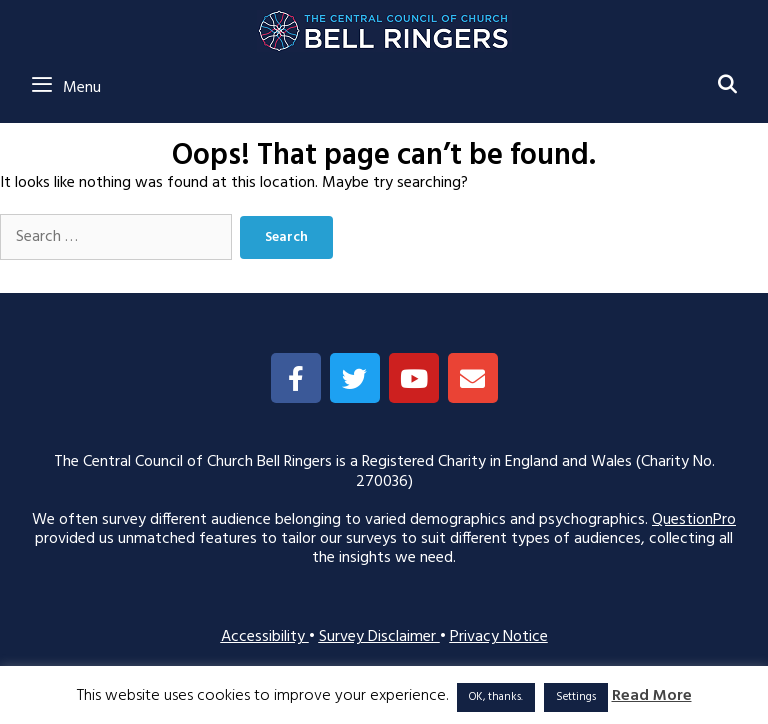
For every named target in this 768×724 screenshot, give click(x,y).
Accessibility (265, 637)
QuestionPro (694, 520)
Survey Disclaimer (379, 637)
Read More (652, 696)
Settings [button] (576, 697)
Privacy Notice (499, 637)
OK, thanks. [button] (496, 697)
